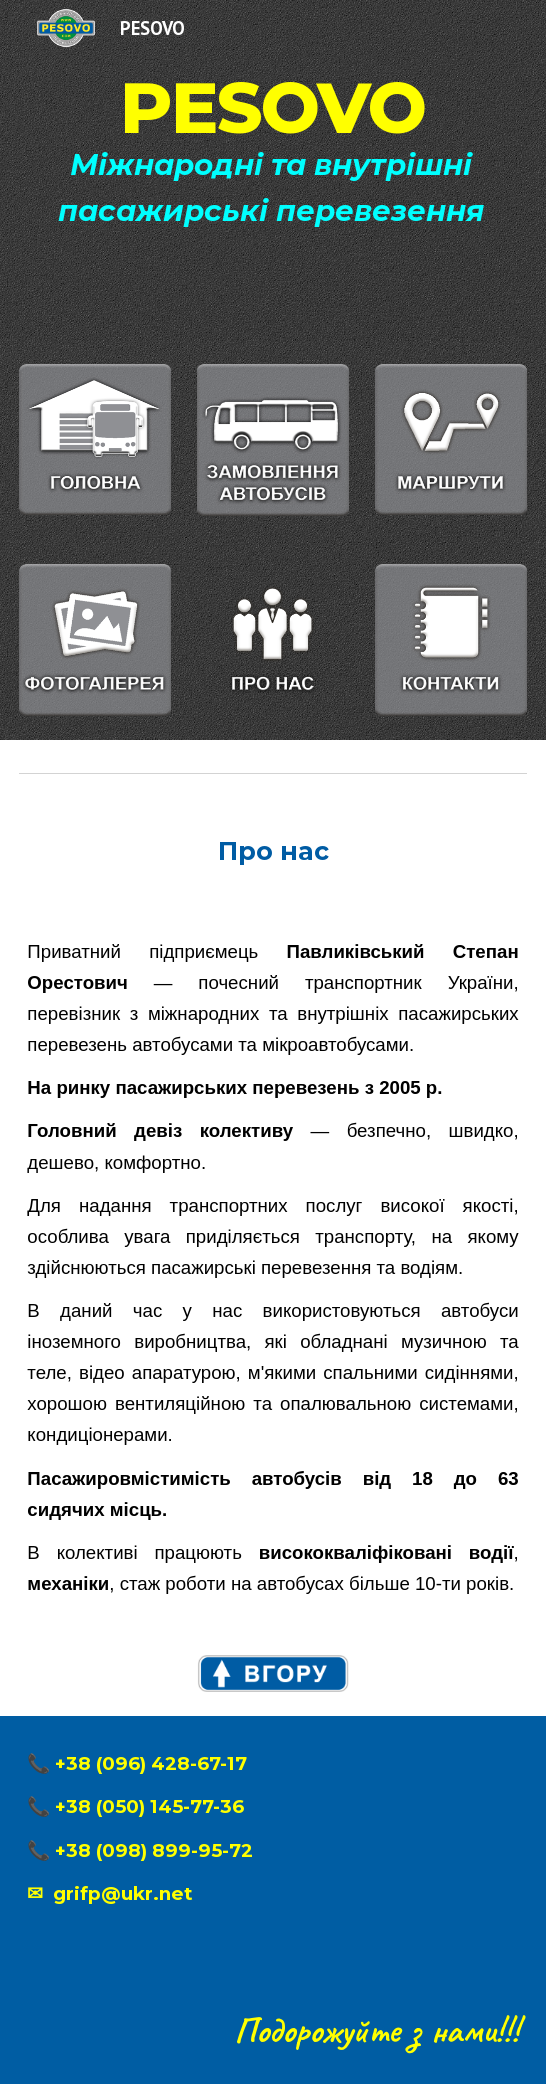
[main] (272, 170)
